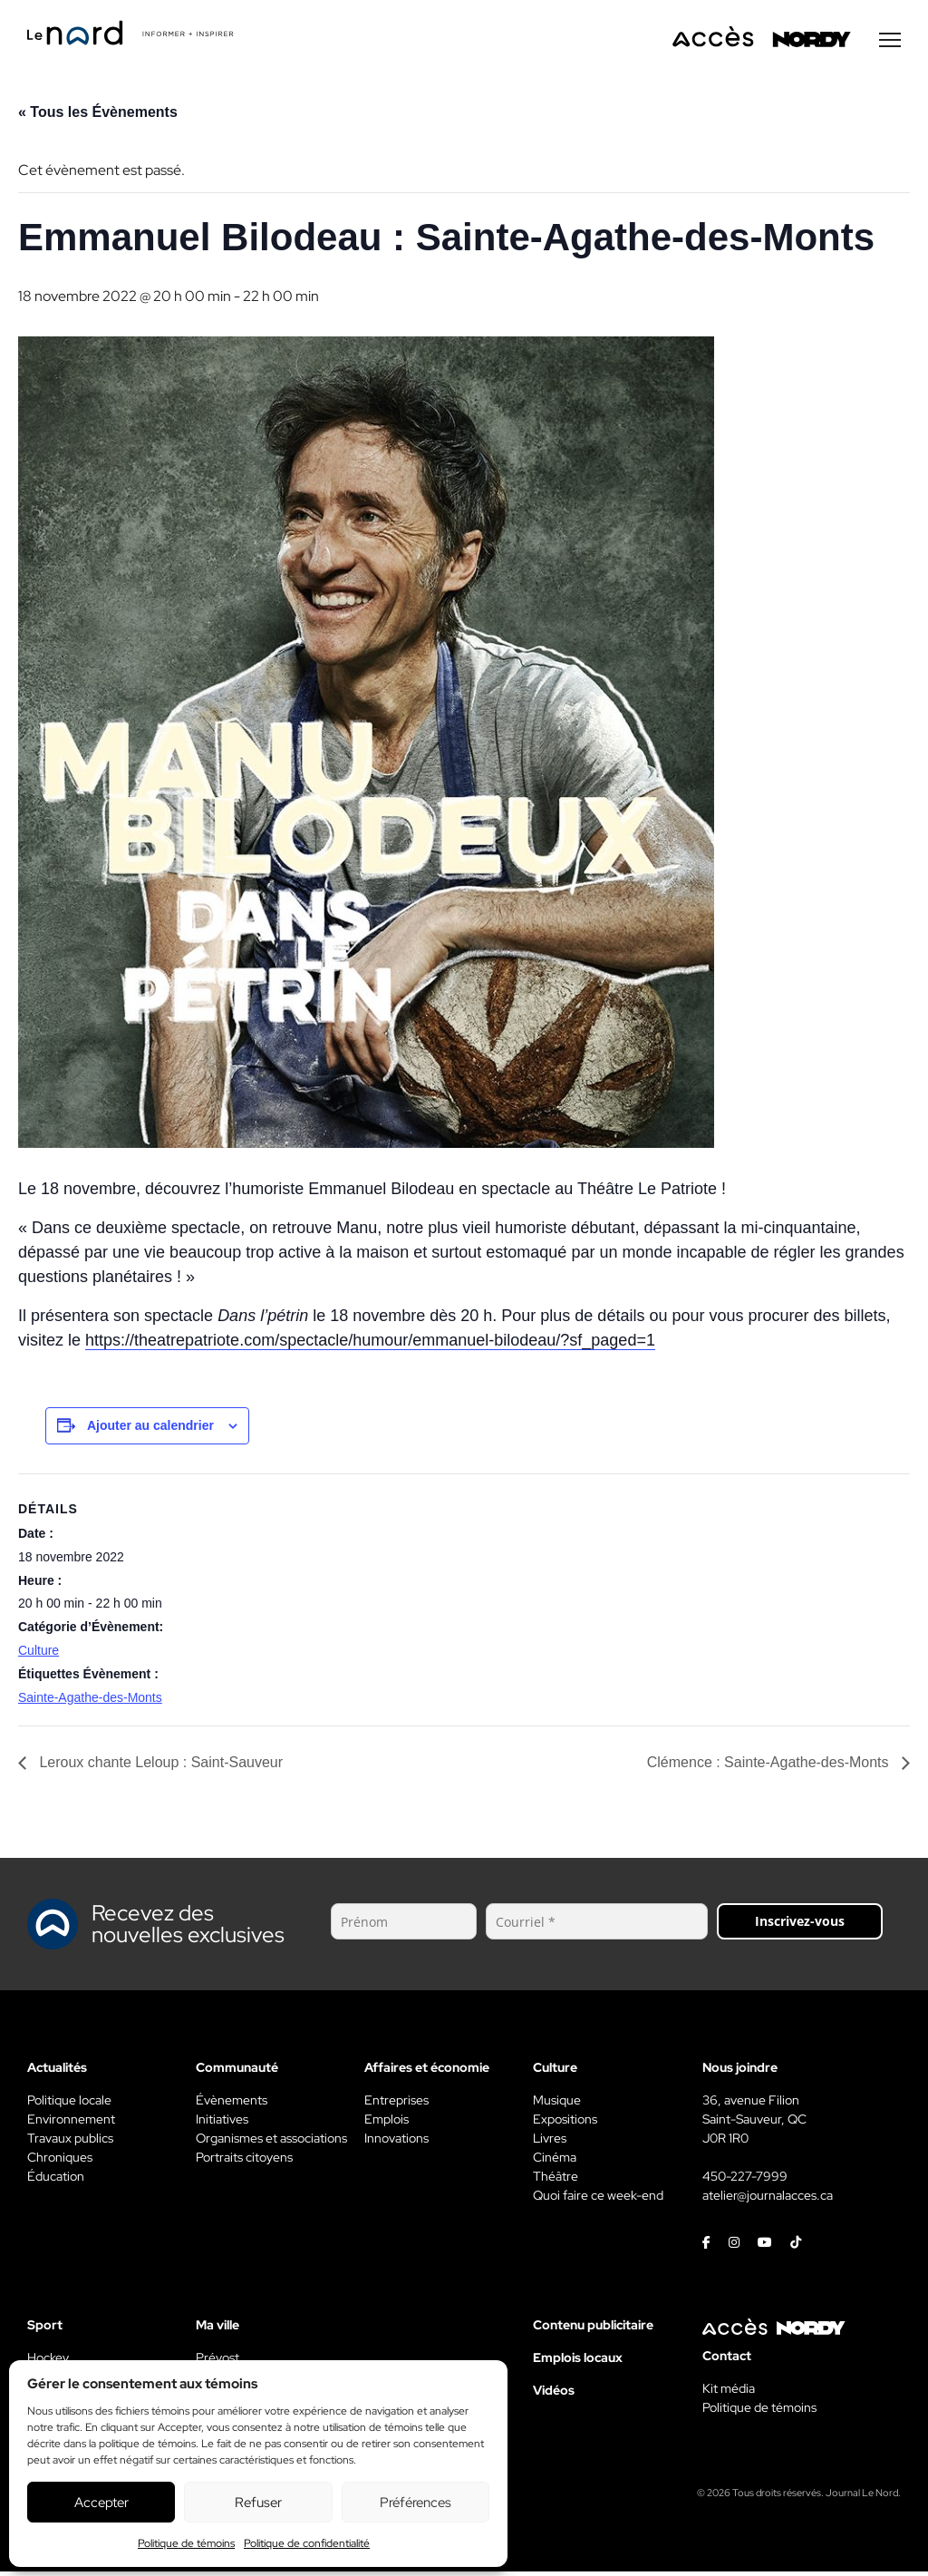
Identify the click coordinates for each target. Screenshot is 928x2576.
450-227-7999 (745, 2181)
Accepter (101, 2502)
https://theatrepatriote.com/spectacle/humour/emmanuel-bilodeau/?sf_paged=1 (370, 1345)
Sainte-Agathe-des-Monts (90, 1702)
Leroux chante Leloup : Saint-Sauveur (159, 1766)
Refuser (258, 2502)
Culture (38, 1655)
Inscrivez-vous (800, 1925)
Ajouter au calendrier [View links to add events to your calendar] (150, 1430)
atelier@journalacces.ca (767, 2200)
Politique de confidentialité (307, 2543)
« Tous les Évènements (98, 116)
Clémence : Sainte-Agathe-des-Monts (770, 1766)
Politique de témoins (186, 2543)
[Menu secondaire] (890, 44)
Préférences (415, 2502)
